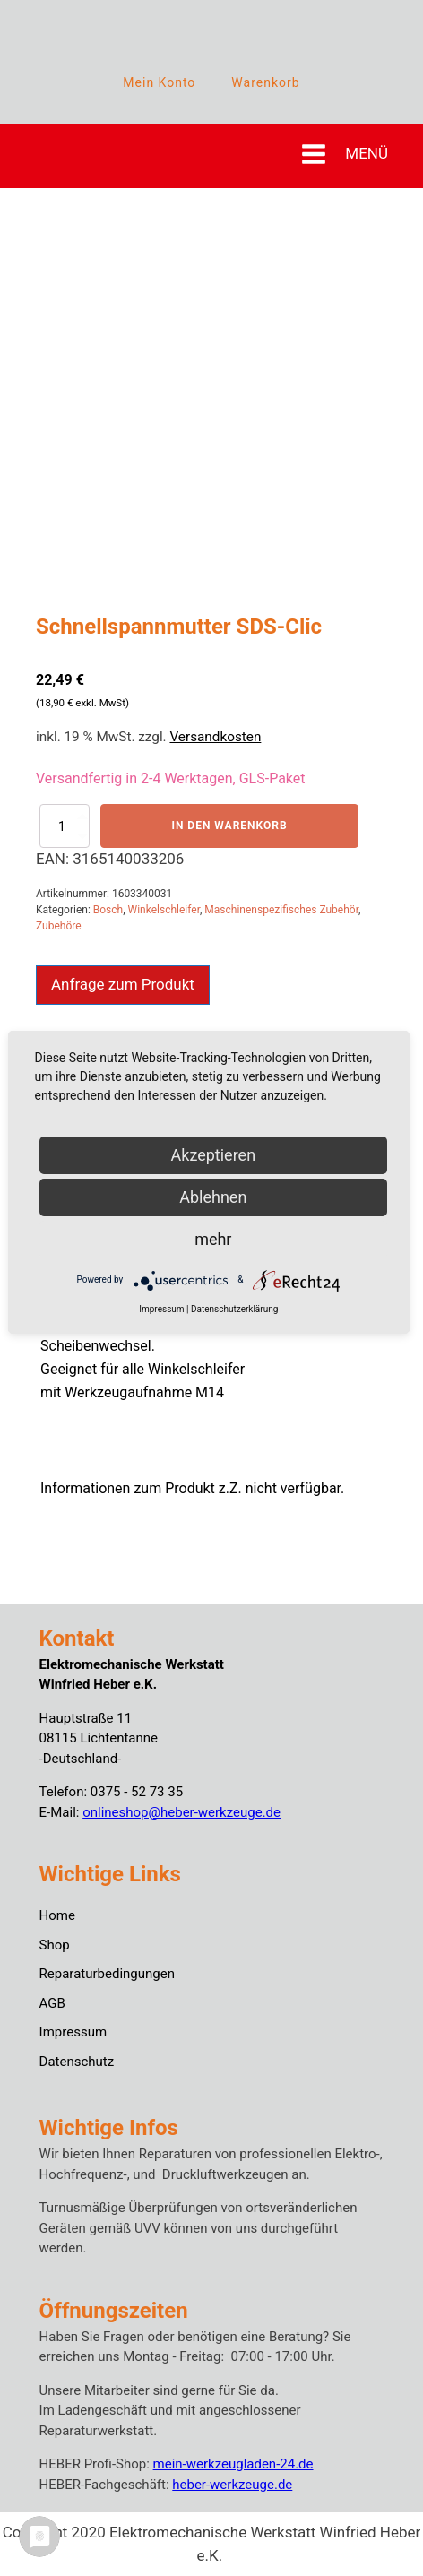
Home (57, 1915)
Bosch (108, 909)
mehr (212, 1239)
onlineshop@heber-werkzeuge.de (181, 1812)
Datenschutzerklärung (234, 1309)
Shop (54, 1945)
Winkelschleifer (164, 909)
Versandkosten (215, 737)
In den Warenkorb (229, 825)
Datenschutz (77, 2061)
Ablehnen (212, 1197)
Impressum (73, 2032)
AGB (52, 2003)
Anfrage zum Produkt (122, 984)
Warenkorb (265, 82)
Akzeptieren (213, 1154)
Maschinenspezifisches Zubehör (281, 909)
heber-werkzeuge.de (232, 2485)
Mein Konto (159, 82)
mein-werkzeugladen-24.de (233, 2464)
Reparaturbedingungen (107, 1974)
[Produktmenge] (64, 825)
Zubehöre (59, 926)
